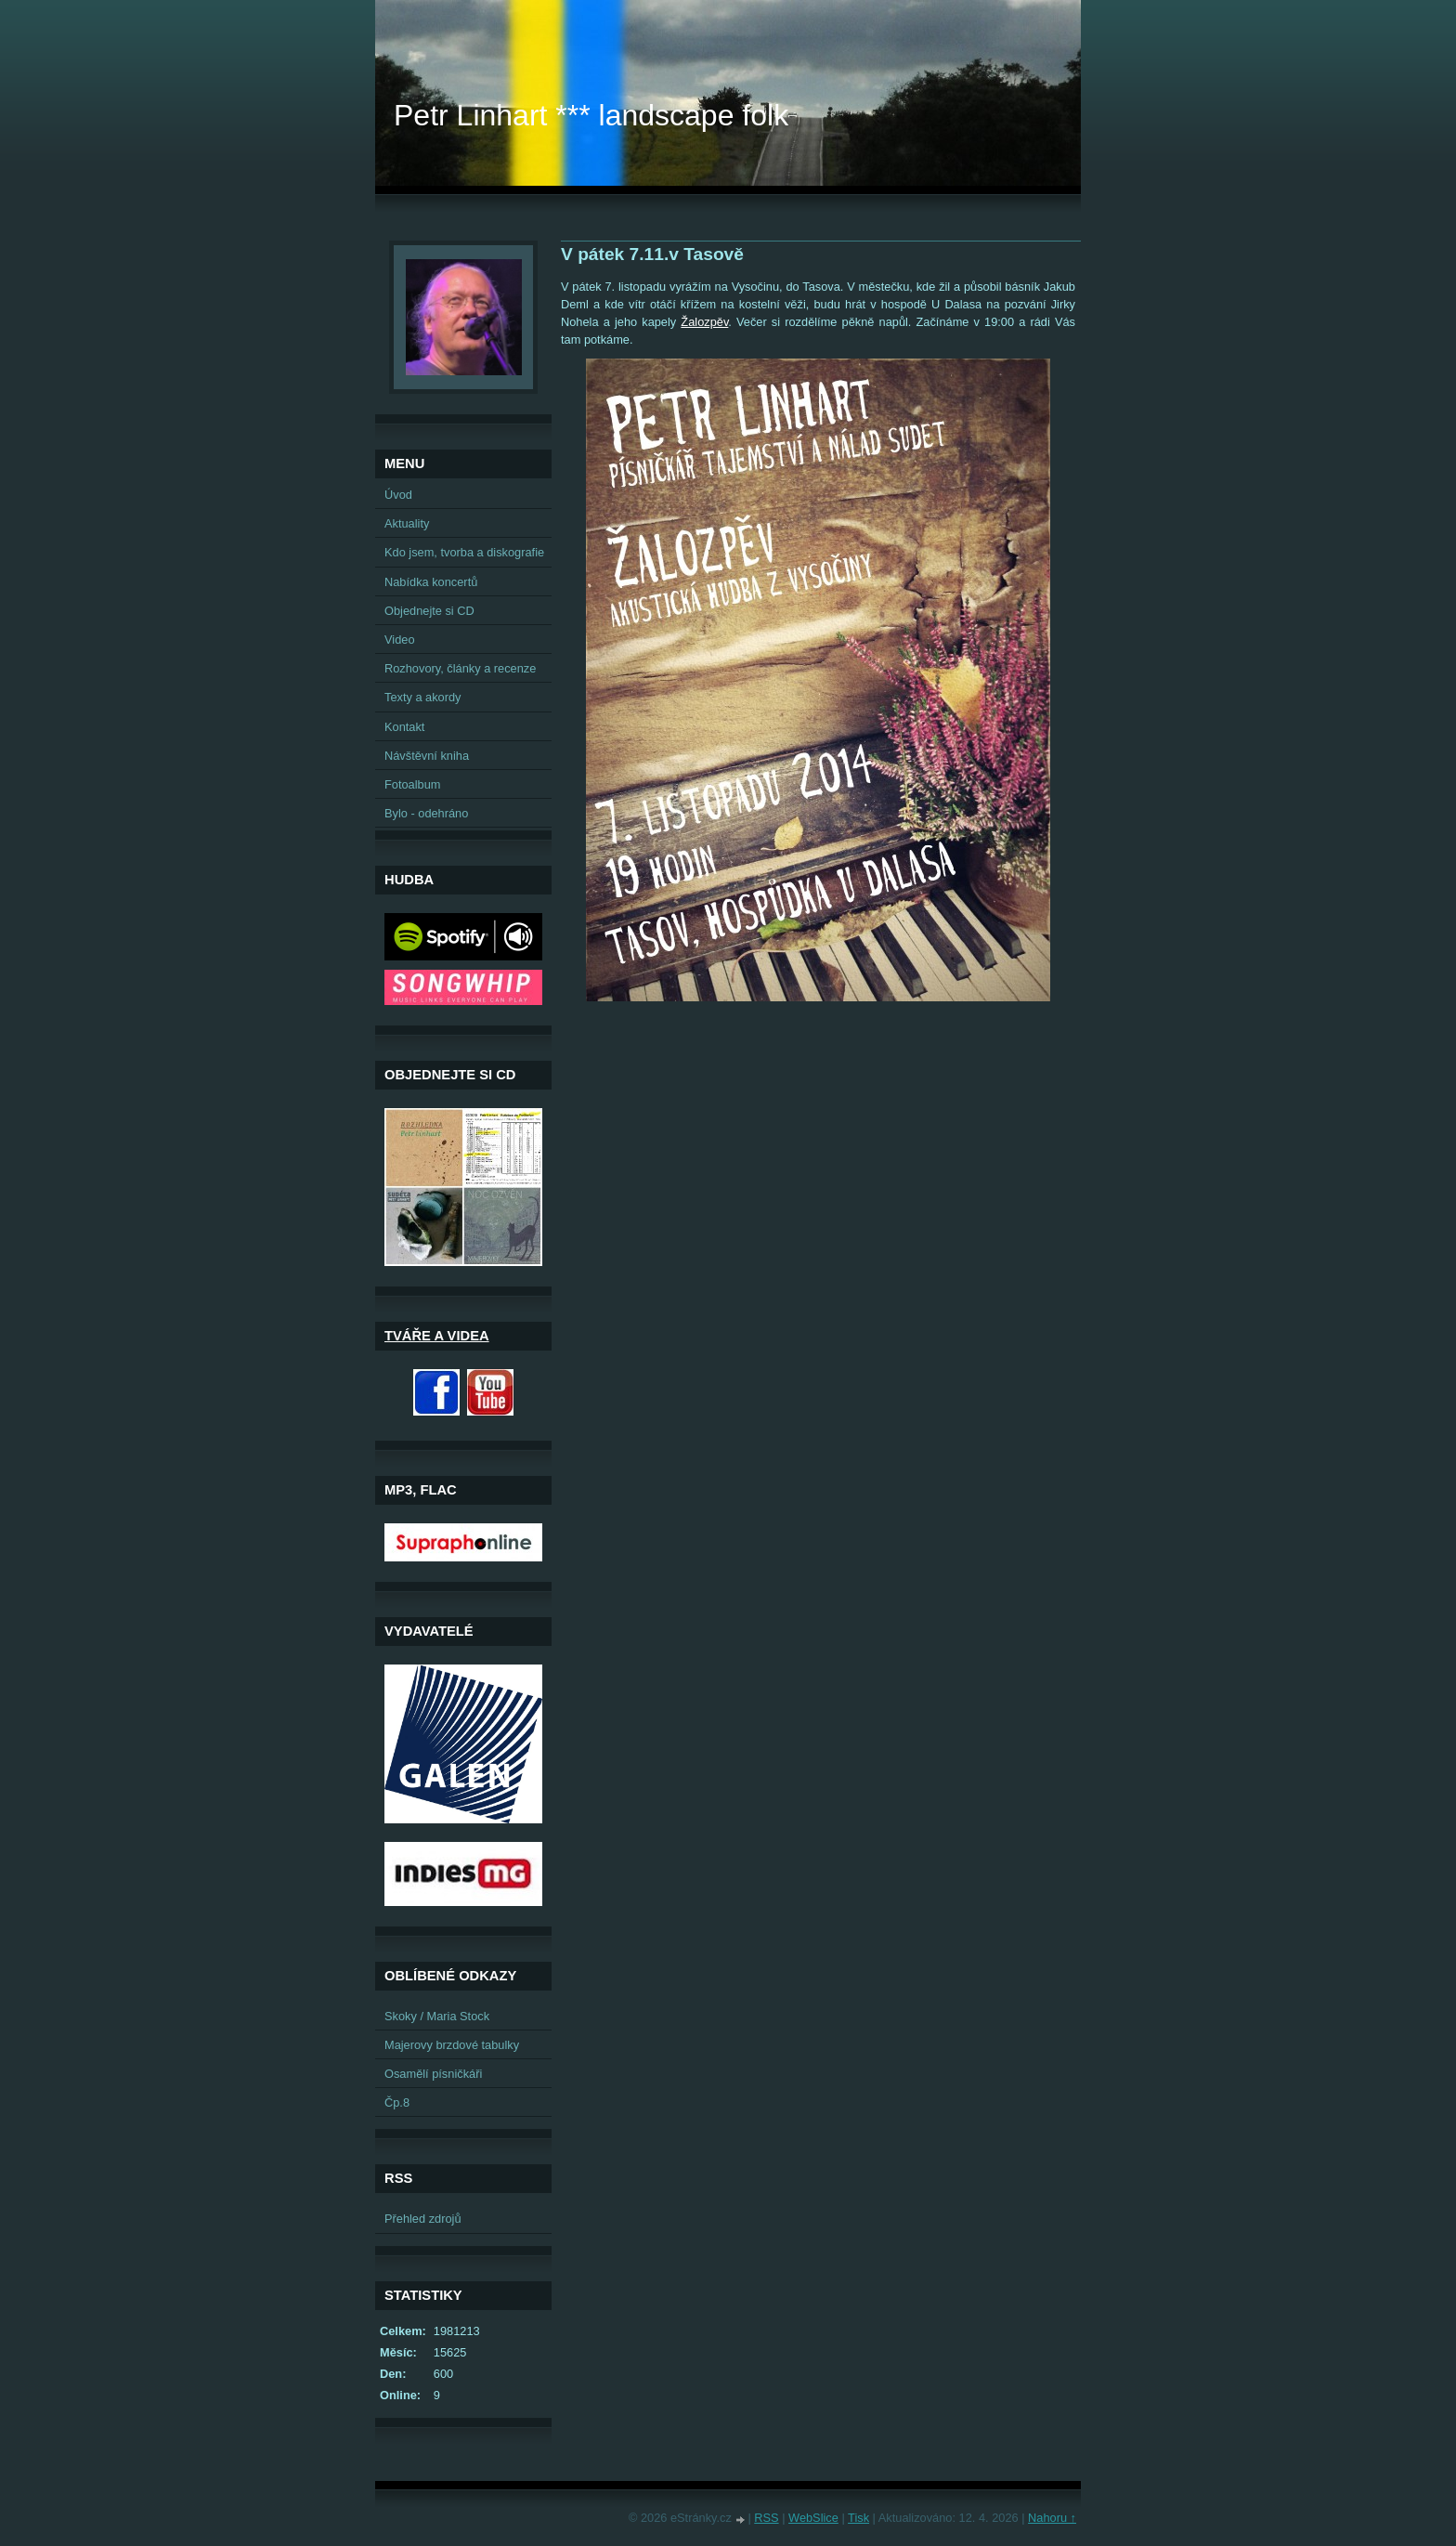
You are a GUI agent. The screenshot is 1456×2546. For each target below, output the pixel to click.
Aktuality (406, 523)
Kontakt (404, 727)
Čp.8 (397, 2102)
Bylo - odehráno (426, 813)
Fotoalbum (412, 784)
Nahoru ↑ (1052, 2518)
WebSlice (813, 2518)
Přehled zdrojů (423, 2219)
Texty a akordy (423, 697)
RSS (766, 2518)
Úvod (398, 495)
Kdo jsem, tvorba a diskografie (464, 552)
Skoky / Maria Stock (436, 2016)
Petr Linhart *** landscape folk (591, 115)
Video (399, 639)
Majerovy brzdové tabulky (451, 2045)
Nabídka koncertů (430, 582)
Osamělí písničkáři (433, 2074)
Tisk (858, 2518)
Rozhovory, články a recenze (460, 668)
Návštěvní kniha (426, 756)
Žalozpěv (704, 322)
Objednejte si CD (429, 611)
